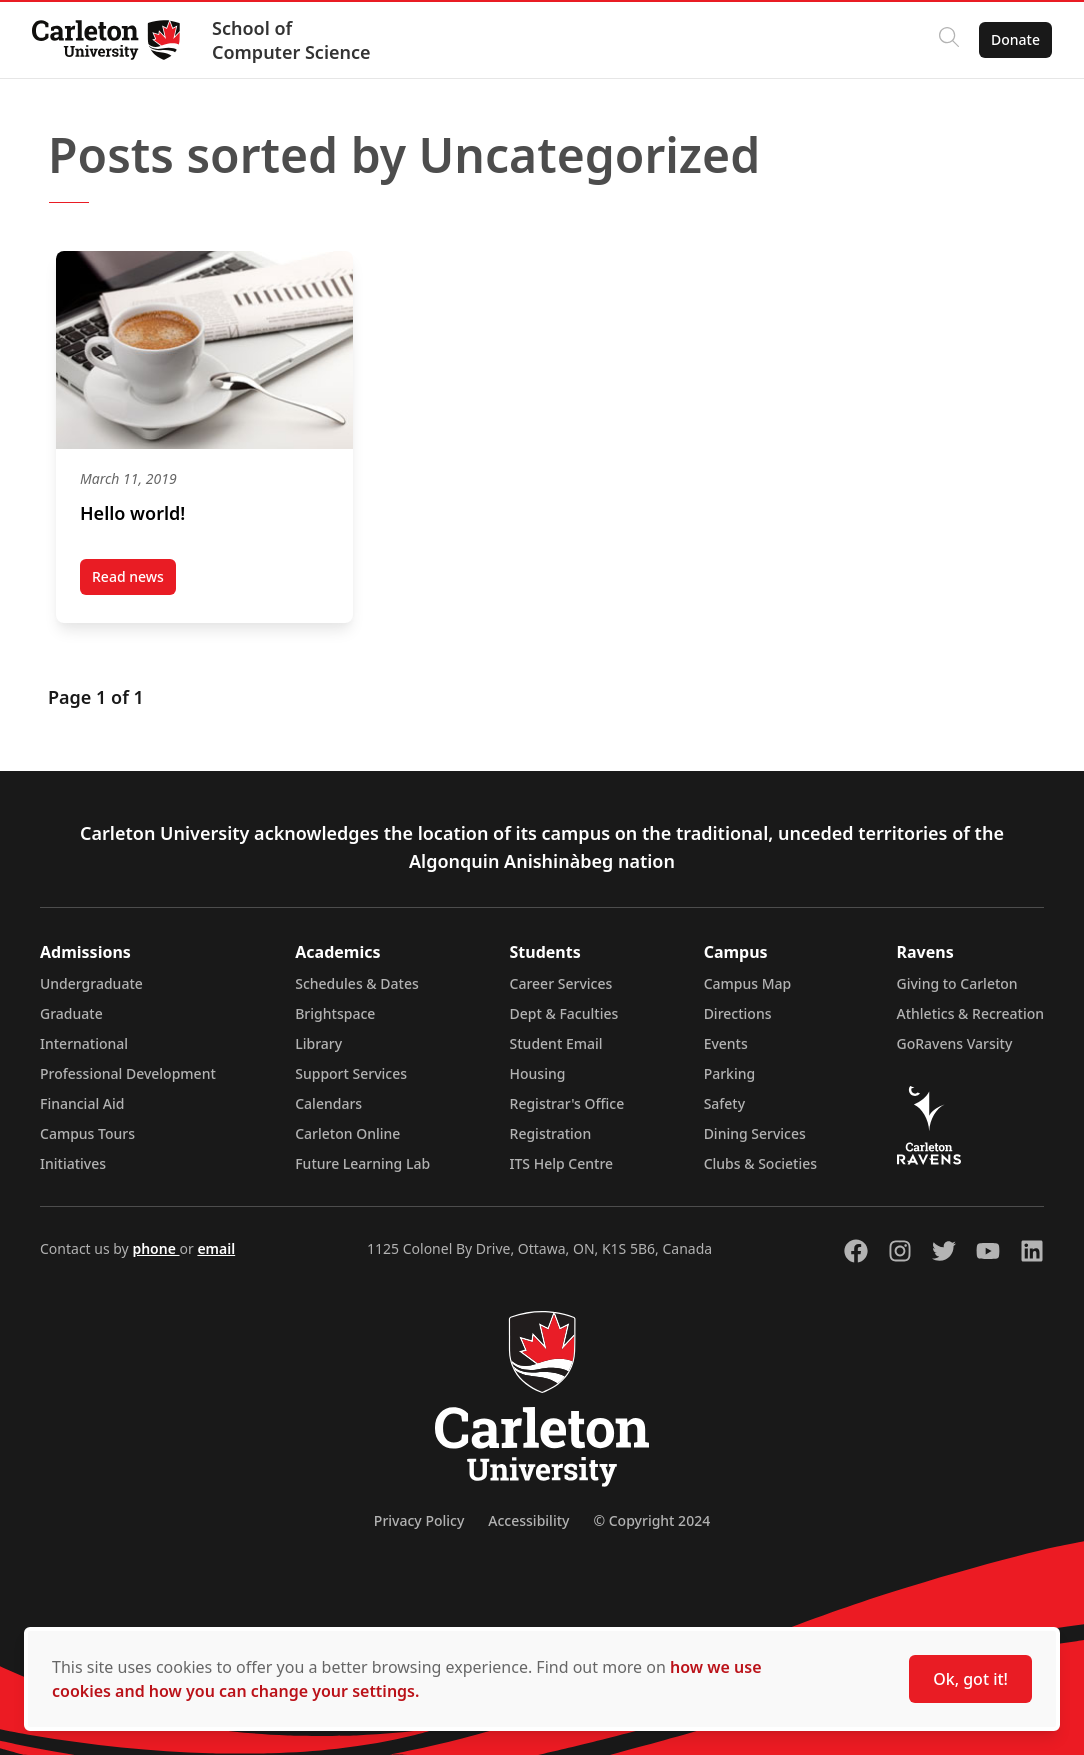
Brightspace (335, 1013)
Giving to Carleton (957, 983)
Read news (134, 581)
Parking (730, 1073)
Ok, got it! (970, 1679)
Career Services (561, 983)
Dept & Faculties (564, 1013)
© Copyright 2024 (651, 1520)
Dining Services (755, 1133)
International (84, 1043)
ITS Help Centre (562, 1163)
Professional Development (128, 1073)
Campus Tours (87, 1133)
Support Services (351, 1073)
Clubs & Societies (760, 1163)
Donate (1015, 39)
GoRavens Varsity (955, 1043)
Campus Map (748, 983)
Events (726, 1043)
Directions (738, 1013)
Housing (538, 1073)
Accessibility (528, 1520)
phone (155, 1248)
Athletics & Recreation (970, 1013)
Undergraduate (91, 983)
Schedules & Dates (357, 983)
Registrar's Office (567, 1103)
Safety (725, 1103)
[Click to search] (949, 40)
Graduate (71, 1013)
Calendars (328, 1103)
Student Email (556, 1043)
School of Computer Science (291, 40)
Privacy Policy (419, 1520)
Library (318, 1043)
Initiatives (73, 1163)
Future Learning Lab (362, 1163)
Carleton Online (347, 1133)
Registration (551, 1133)
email (216, 1248)
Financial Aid (82, 1103)
